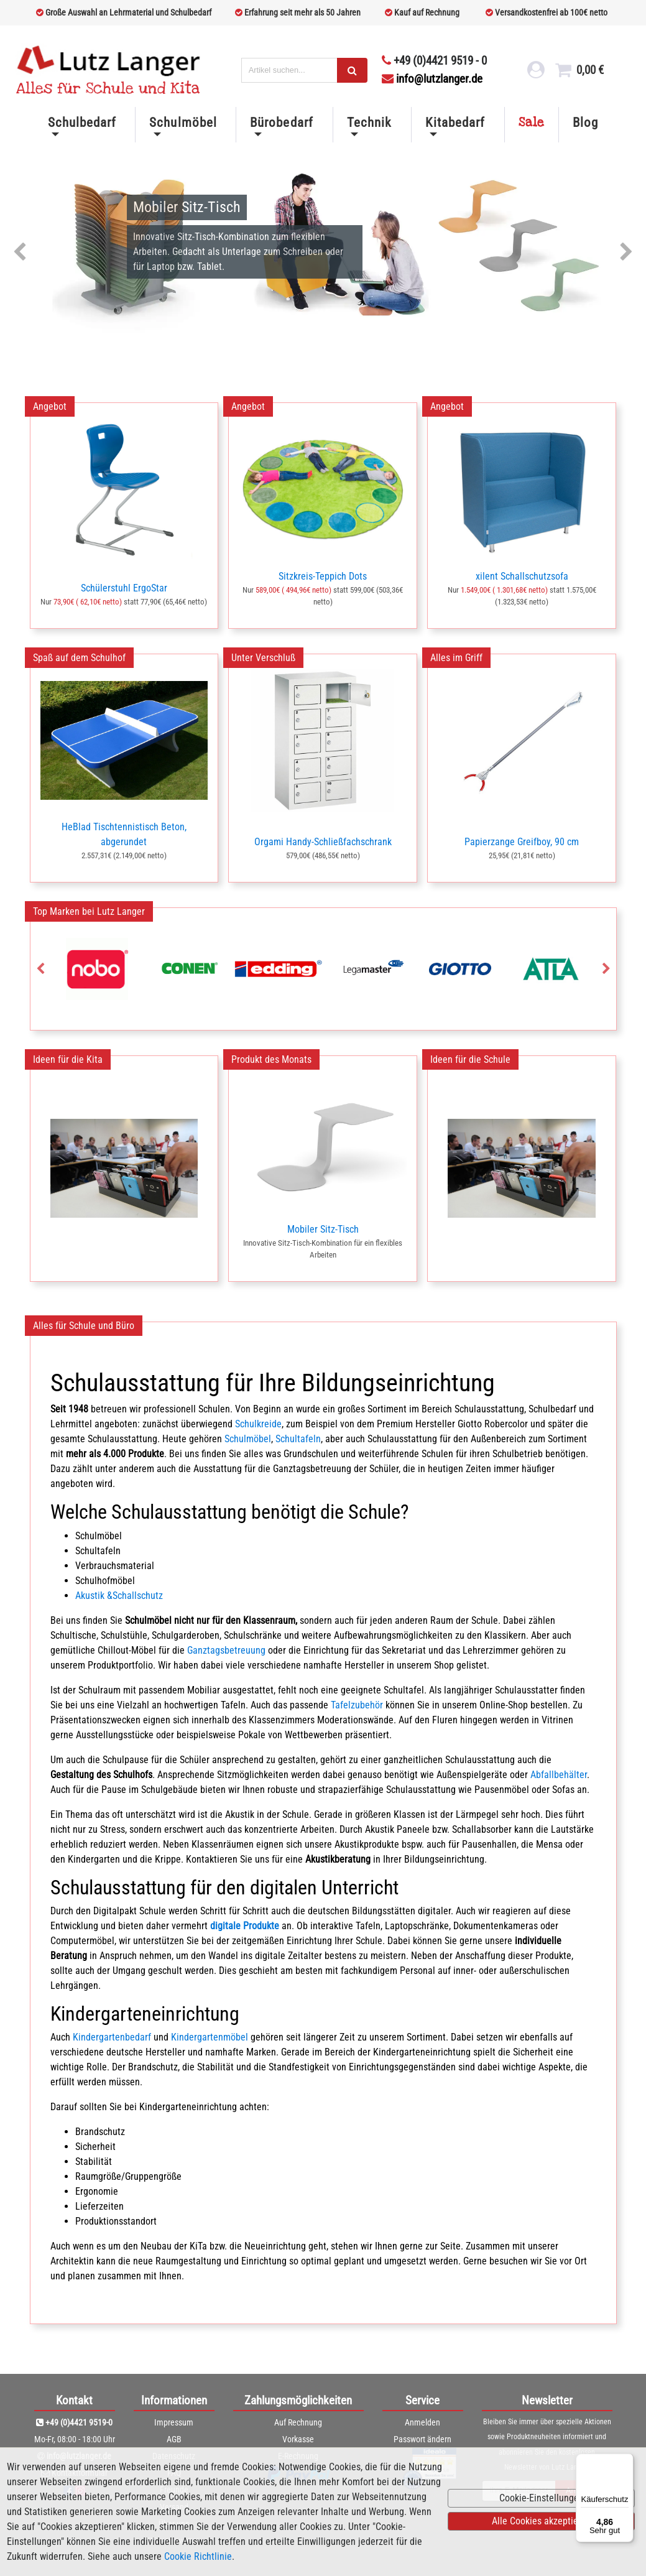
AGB (174, 2439)
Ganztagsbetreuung (226, 1650)
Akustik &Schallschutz (119, 1595)
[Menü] (626, 2460)
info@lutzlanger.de (432, 79)
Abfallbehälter (558, 1775)
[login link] (535, 73)
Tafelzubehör (357, 1705)
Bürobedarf (281, 122)
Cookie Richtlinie (198, 2556)
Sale (532, 122)
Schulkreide (258, 1424)
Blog (585, 122)
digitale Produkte (244, 1926)
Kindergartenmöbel (209, 2037)
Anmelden (422, 2422)
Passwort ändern (422, 2439)
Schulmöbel (182, 122)
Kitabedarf (454, 122)
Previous (19, 252)
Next (626, 252)
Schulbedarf (82, 122)
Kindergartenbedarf (112, 2037)
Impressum (173, 2422)
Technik (369, 122)
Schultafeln (298, 1439)
